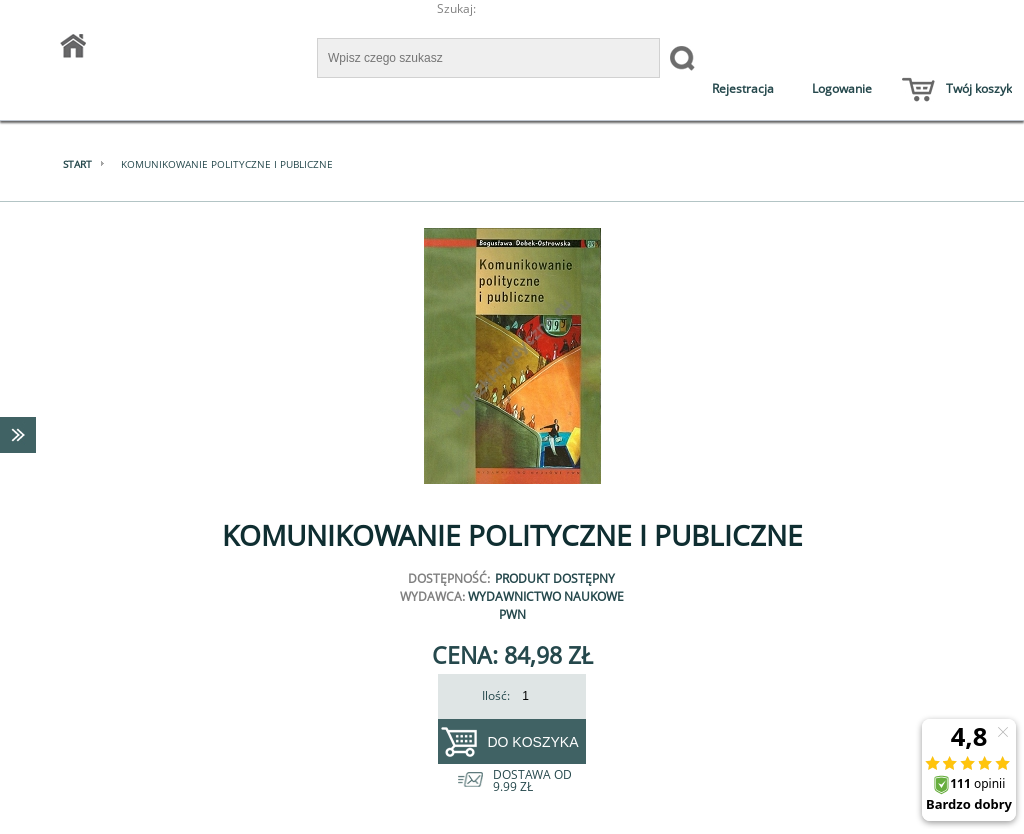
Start (77, 164)
